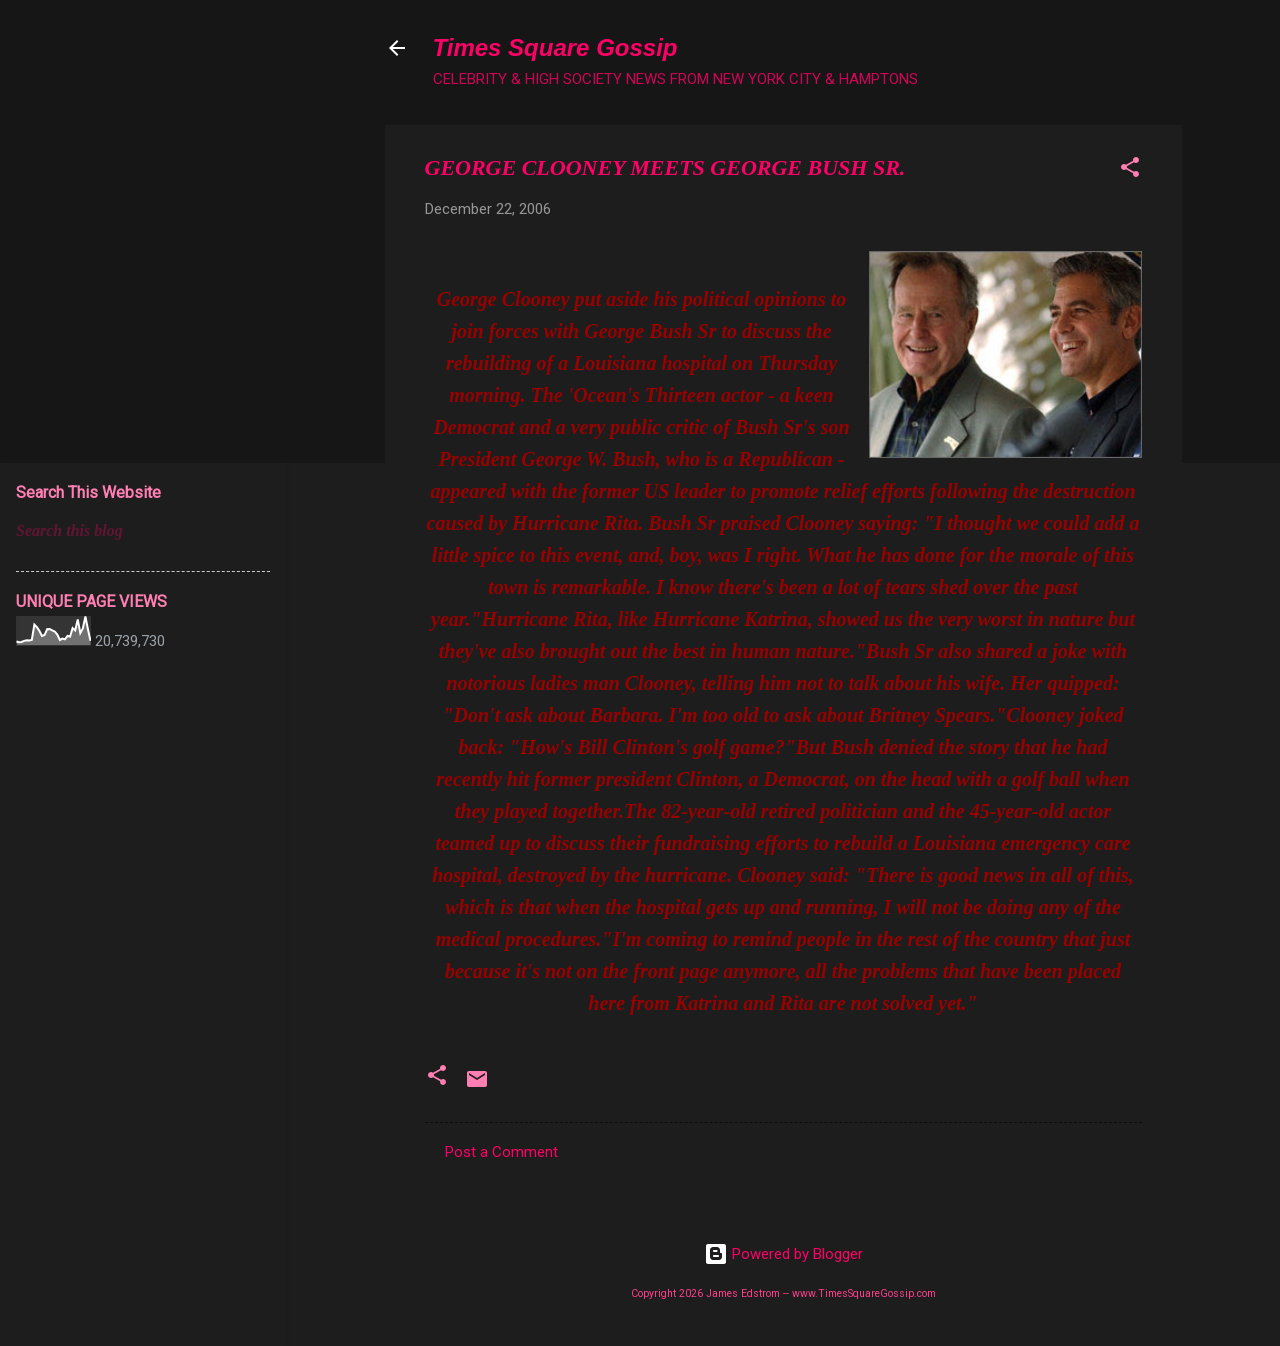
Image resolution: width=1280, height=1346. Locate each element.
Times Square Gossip (555, 47)
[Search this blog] (143, 531)
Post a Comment (501, 1152)
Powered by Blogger (783, 1254)
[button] (1130, 170)
